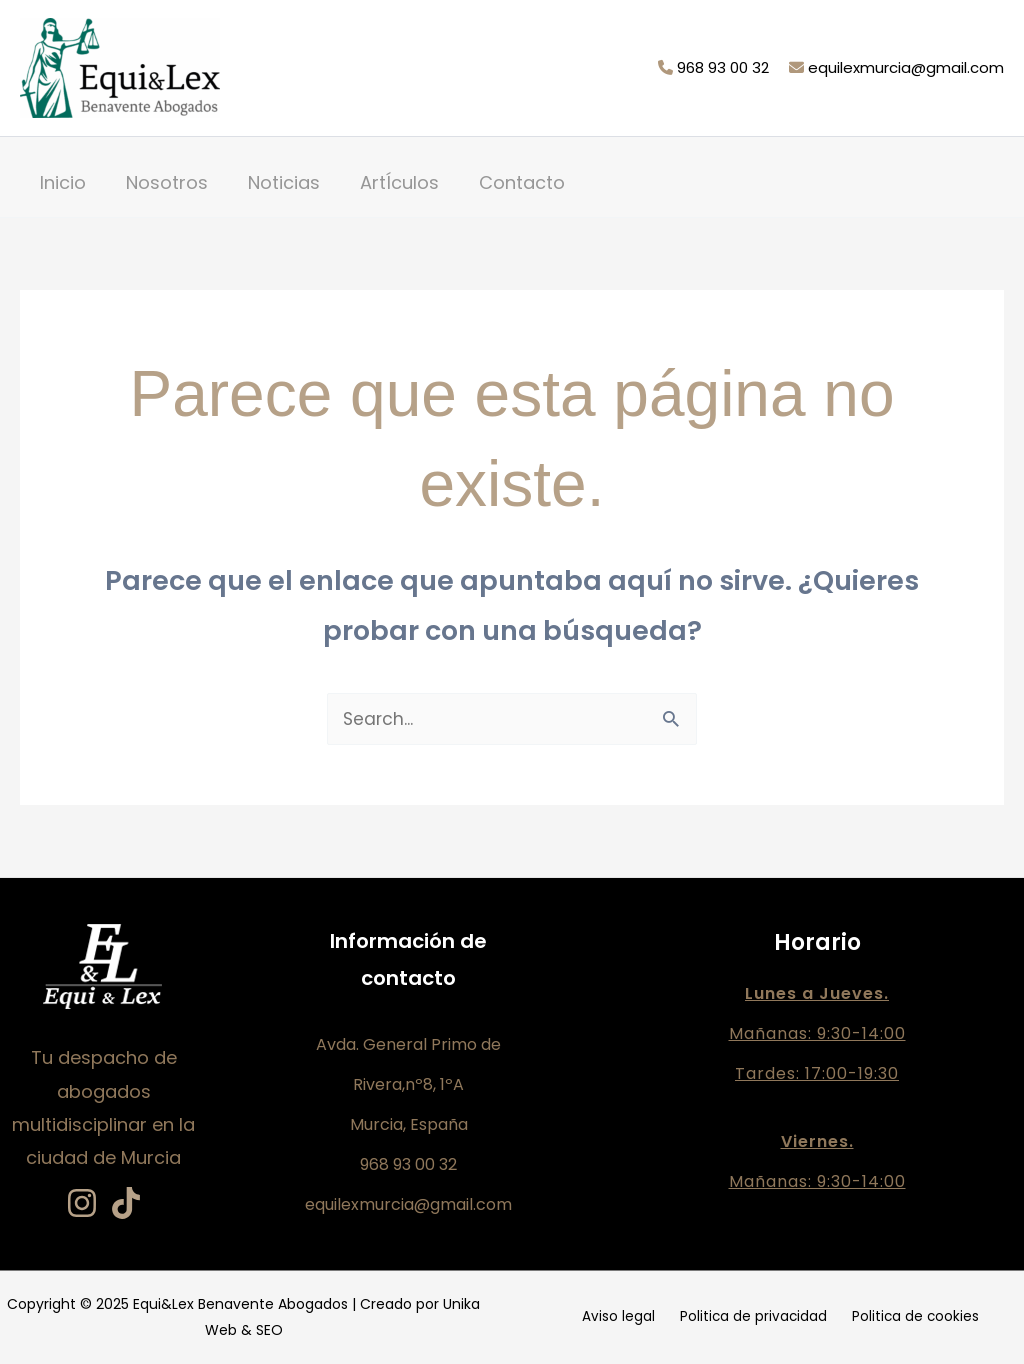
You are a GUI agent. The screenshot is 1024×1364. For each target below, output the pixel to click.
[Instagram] (82, 1204)
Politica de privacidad (752, 1318)
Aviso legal (627, 1318)
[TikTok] (126, 1204)
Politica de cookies (905, 1318)
